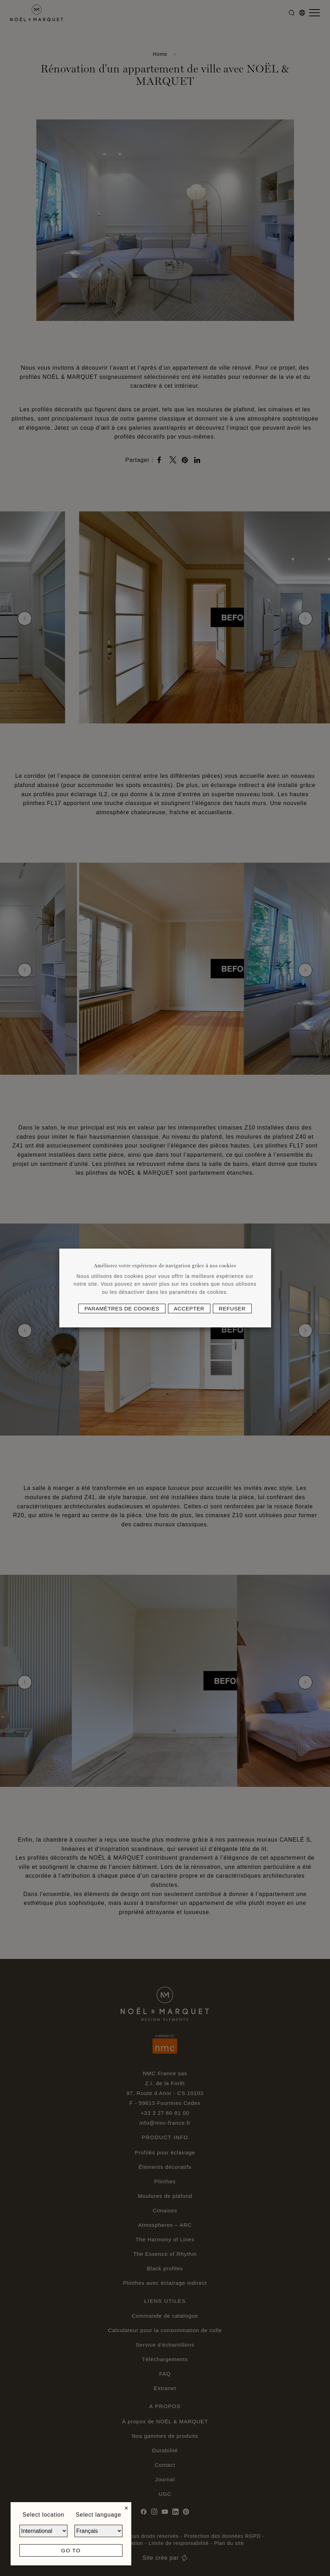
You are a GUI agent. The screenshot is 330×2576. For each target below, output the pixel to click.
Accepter (189, 1308)
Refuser (232, 1308)
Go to (70, 2550)
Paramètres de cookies (121, 1308)
